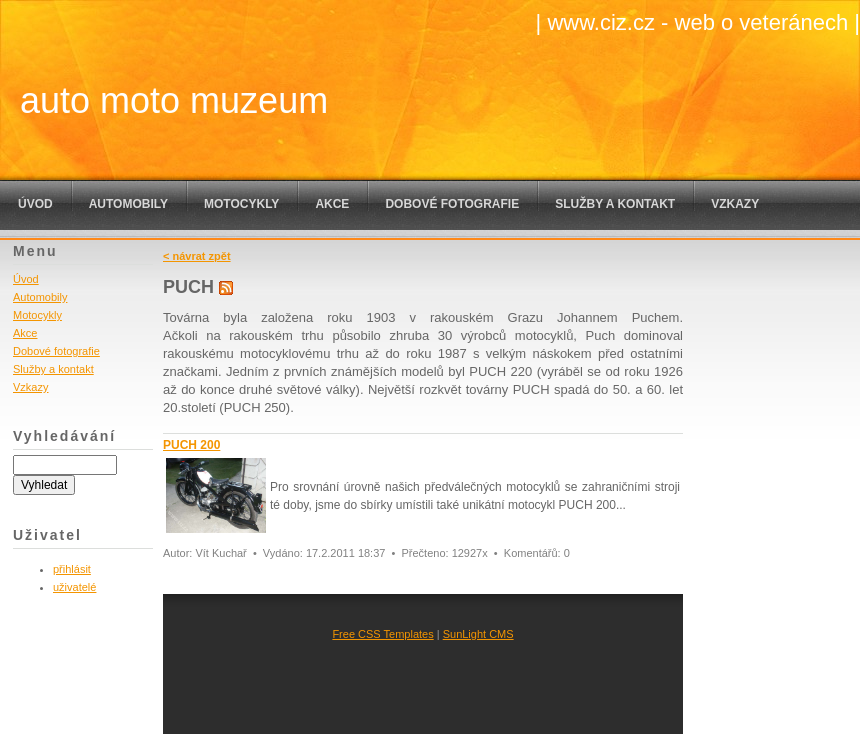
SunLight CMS (478, 634)
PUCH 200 (191, 445)
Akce (332, 204)
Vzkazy (735, 204)
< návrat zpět (197, 256)
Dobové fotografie (452, 204)
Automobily (128, 204)
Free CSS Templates (382, 634)
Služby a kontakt (615, 204)
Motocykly (241, 204)
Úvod (35, 204)
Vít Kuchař (220, 553)
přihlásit (72, 569)
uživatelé (74, 587)
